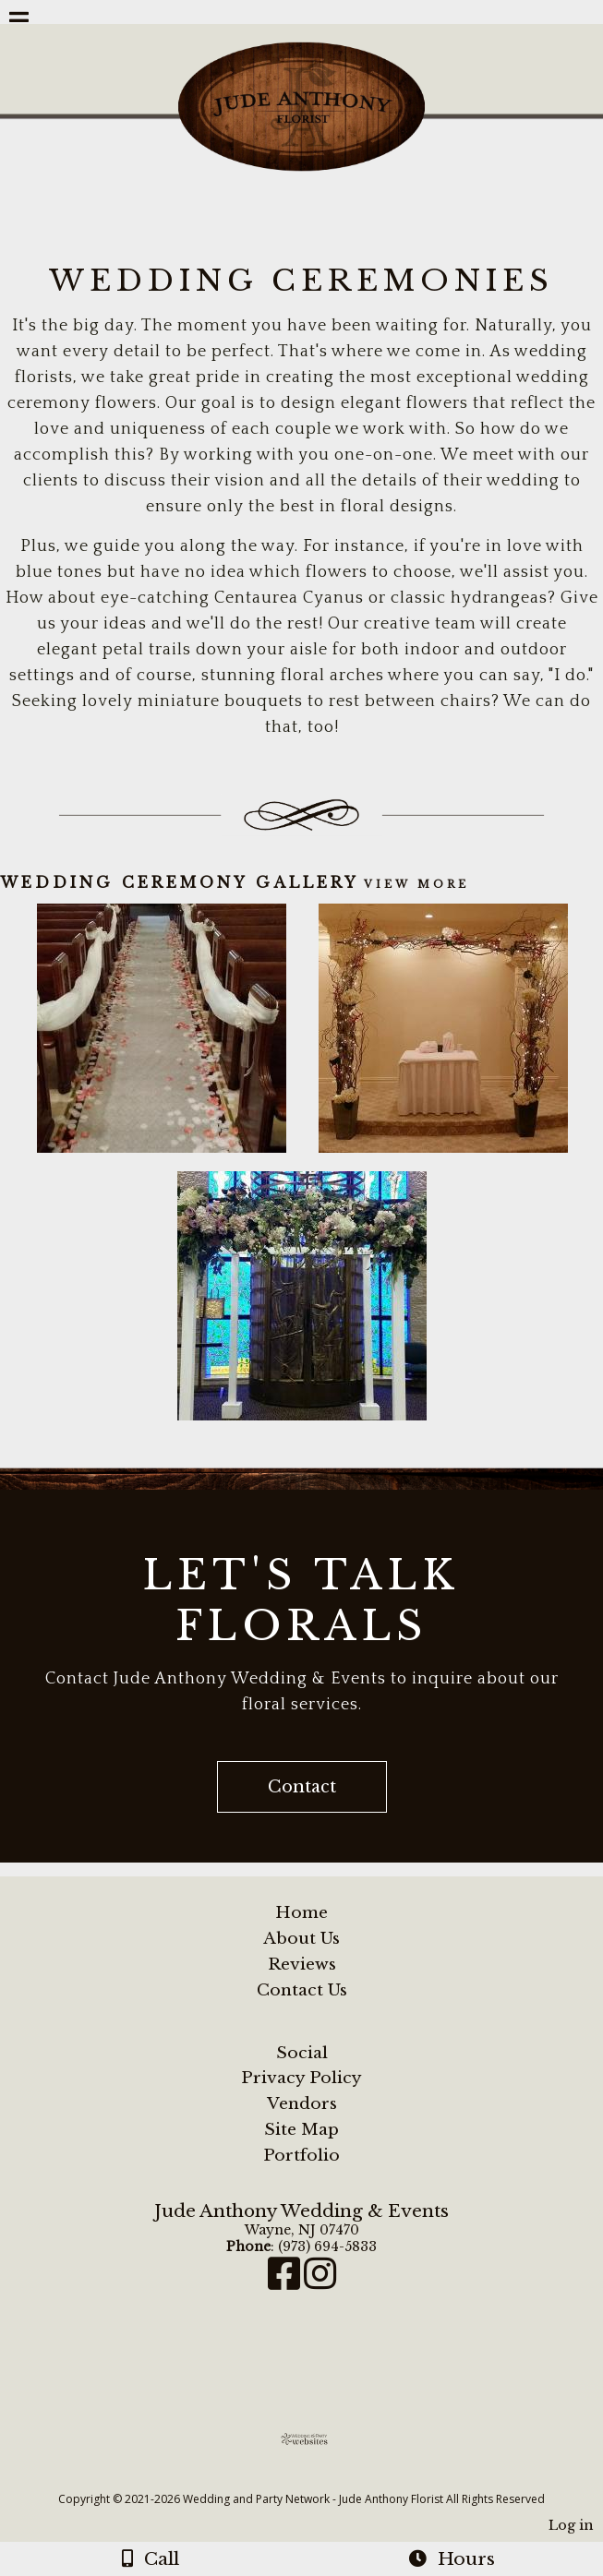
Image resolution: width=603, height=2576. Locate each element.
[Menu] (19, 23)
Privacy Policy (301, 2077)
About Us (301, 1938)
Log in (571, 2525)
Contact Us (302, 1990)
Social (302, 2053)
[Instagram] (320, 2282)
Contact (302, 1787)
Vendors (302, 2103)
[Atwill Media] (317, 2478)
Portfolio (301, 2155)
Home (301, 1912)
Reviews (302, 1964)
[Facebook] (286, 2282)
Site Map (301, 2129)
